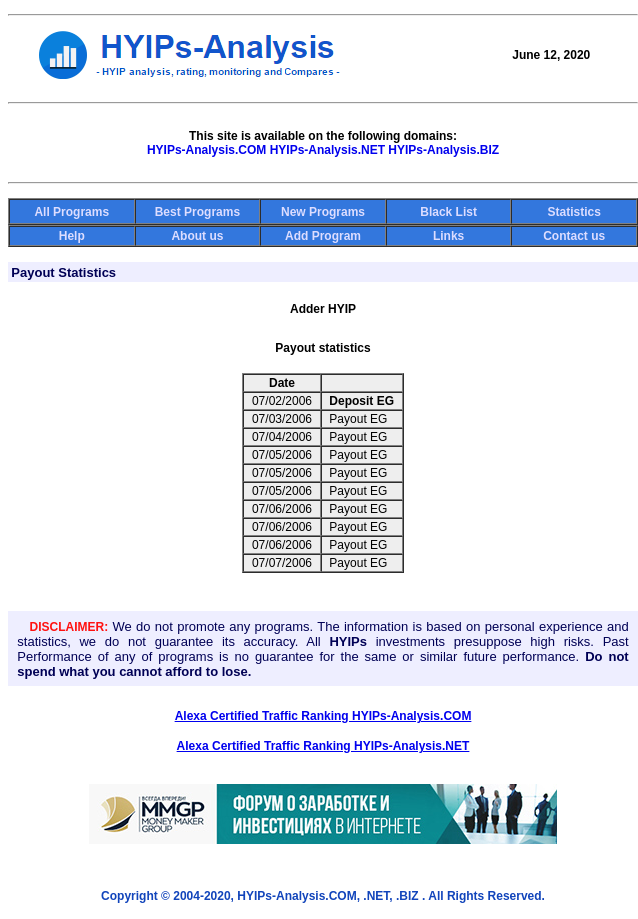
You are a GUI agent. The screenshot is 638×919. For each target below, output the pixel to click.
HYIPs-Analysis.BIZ (443, 150)
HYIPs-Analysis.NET (327, 150)
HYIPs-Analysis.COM (206, 150)
